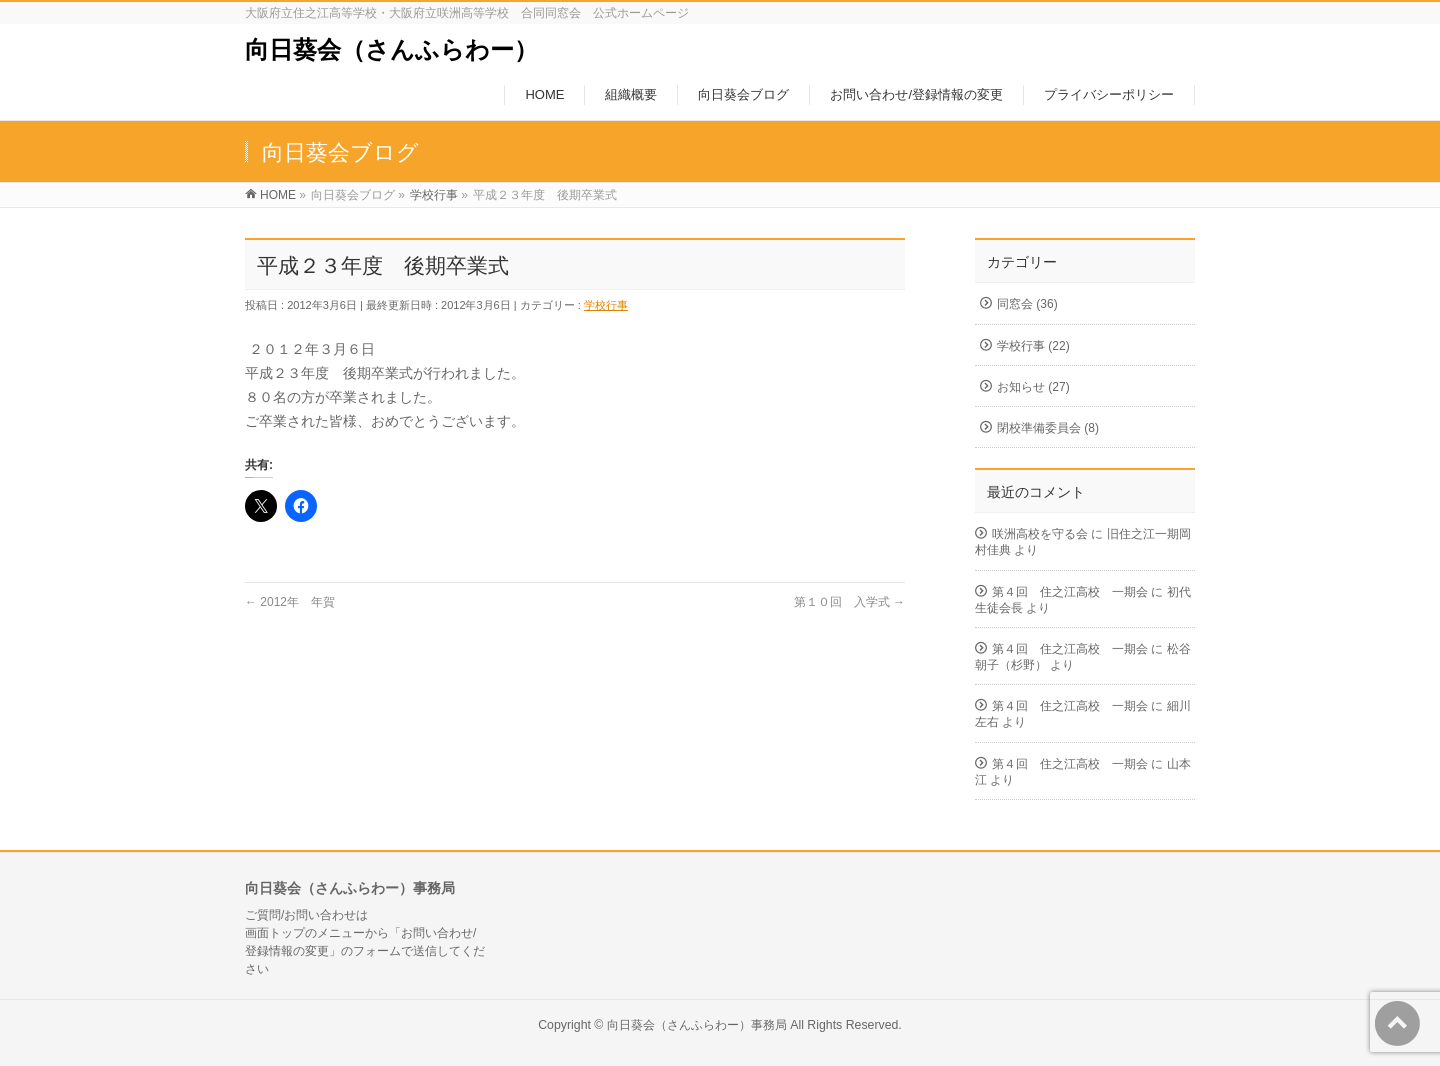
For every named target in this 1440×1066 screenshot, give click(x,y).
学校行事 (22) (1033, 346)
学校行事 (606, 305)
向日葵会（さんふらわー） (391, 49)
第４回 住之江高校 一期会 (1070, 592)
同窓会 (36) (1027, 304)
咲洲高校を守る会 (1040, 534)
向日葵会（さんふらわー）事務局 (697, 1025)
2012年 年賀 (290, 602)
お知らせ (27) (1033, 387)
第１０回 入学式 (849, 602)
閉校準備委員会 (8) (1048, 428)
